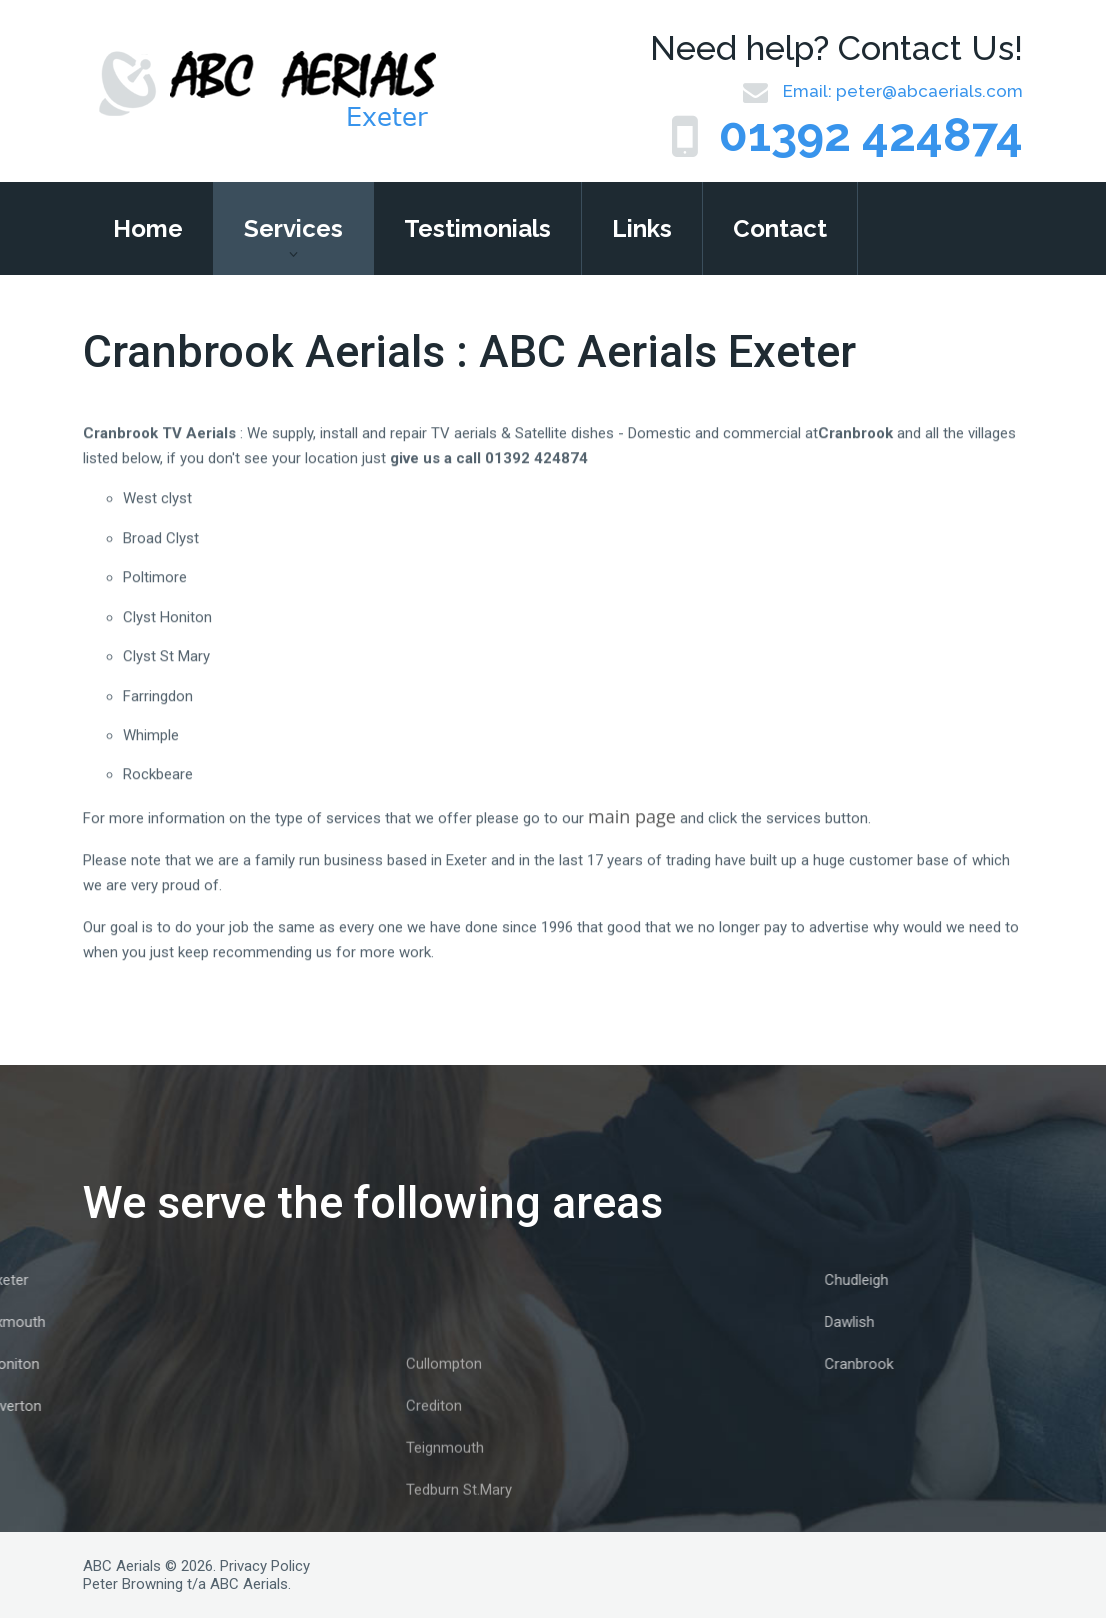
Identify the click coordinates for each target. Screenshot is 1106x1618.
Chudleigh (930, 1280)
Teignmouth (445, 1501)
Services (293, 228)
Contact (780, 228)
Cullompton (444, 1417)
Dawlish (923, 1322)
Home (148, 228)
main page (632, 835)
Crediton (434, 1459)
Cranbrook (932, 1364)
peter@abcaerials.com (929, 91)
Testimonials (477, 228)
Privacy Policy (265, 1566)
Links (642, 228)
